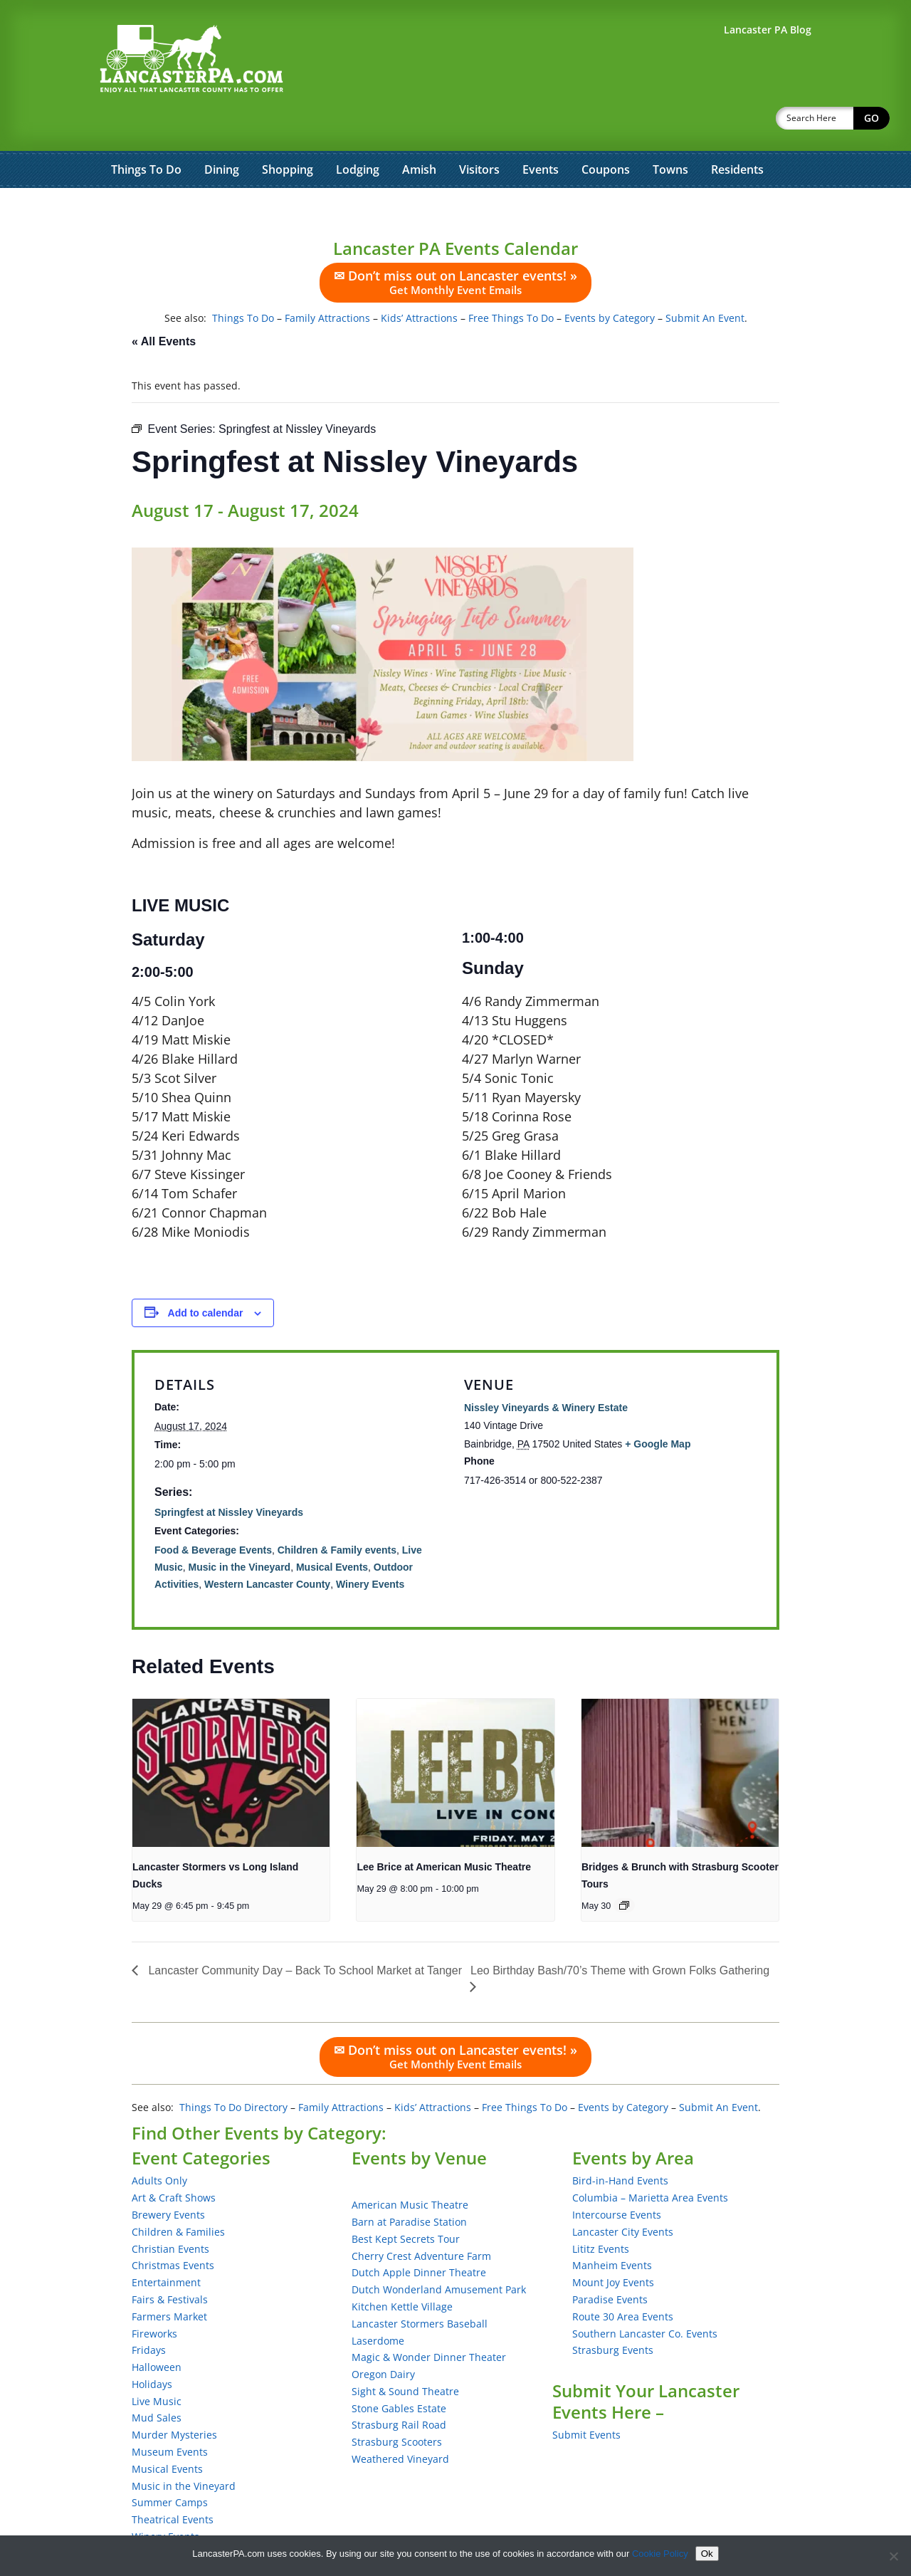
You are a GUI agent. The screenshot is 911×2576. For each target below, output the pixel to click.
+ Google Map (657, 1407)
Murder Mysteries (174, 2397)
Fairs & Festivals (170, 2262)
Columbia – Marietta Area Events (650, 2160)
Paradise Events (610, 2262)
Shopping (287, 132)
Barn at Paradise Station (409, 2185)
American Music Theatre (410, 2167)
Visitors (479, 132)
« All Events (164, 304)
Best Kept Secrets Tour (406, 2202)
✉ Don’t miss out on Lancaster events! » (455, 245)
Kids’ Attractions (419, 281)
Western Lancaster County (267, 1547)
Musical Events (332, 1530)
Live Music (156, 2364)
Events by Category (609, 281)
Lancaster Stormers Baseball (420, 2286)
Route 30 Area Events (622, 2279)
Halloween (156, 2330)
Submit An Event (704, 281)
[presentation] (231, 1736)
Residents (737, 132)
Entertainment (166, 2245)
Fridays (149, 2313)
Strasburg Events (612, 2313)
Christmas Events (173, 2228)
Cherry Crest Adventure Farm (421, 2219)
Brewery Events (168, 2177)
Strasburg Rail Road (399, 2387)
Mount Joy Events (613, 2245)
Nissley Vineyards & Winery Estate (546, 1370)
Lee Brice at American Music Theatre (444, 1830)
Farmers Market (169, 2279)
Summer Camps (170, 2465)
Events (540, 132)
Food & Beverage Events (213, 1513)
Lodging (357, 132)
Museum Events (170, 2414)
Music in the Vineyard (239, 1530)
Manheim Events (612, 2228)
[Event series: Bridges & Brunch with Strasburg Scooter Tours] (624, 1868)
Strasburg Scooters (397, 2405)
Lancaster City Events (622, 2194)
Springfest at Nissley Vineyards (228, 1475)
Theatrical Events (173, 2482)
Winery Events (370, 1547)
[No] (893, 2556)
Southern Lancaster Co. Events (644, 2296)
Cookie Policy (660, 2553)
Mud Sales (156, 2380)
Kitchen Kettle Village (402, 2269)
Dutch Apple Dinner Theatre (419, 2235)
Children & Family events (337, 1513)
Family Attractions (327, 281)
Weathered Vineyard (400, 2422)
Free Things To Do (511, 281)
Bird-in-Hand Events (620, 2143)
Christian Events (170, 2212)
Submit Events (586, 2397)
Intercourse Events (616, 2177)
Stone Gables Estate (399, 2371)
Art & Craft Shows (174, 2160)
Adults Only (159, 2143)
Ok (707, 2553)
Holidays (152, 2347)
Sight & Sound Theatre (405, 2354)
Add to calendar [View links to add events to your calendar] (205, 1276)
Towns (670, 132)
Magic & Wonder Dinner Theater (429, 2320)
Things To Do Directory (233, 2070)
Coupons (605, 132)
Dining (221, 132)
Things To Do (146, 132)
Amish (419, 132)
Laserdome (378, 2303)
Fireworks (154, 2296)
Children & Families (178, 2194)
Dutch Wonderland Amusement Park (439, 2252)
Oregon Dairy (383, 2337)
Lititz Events (600, 2212)
